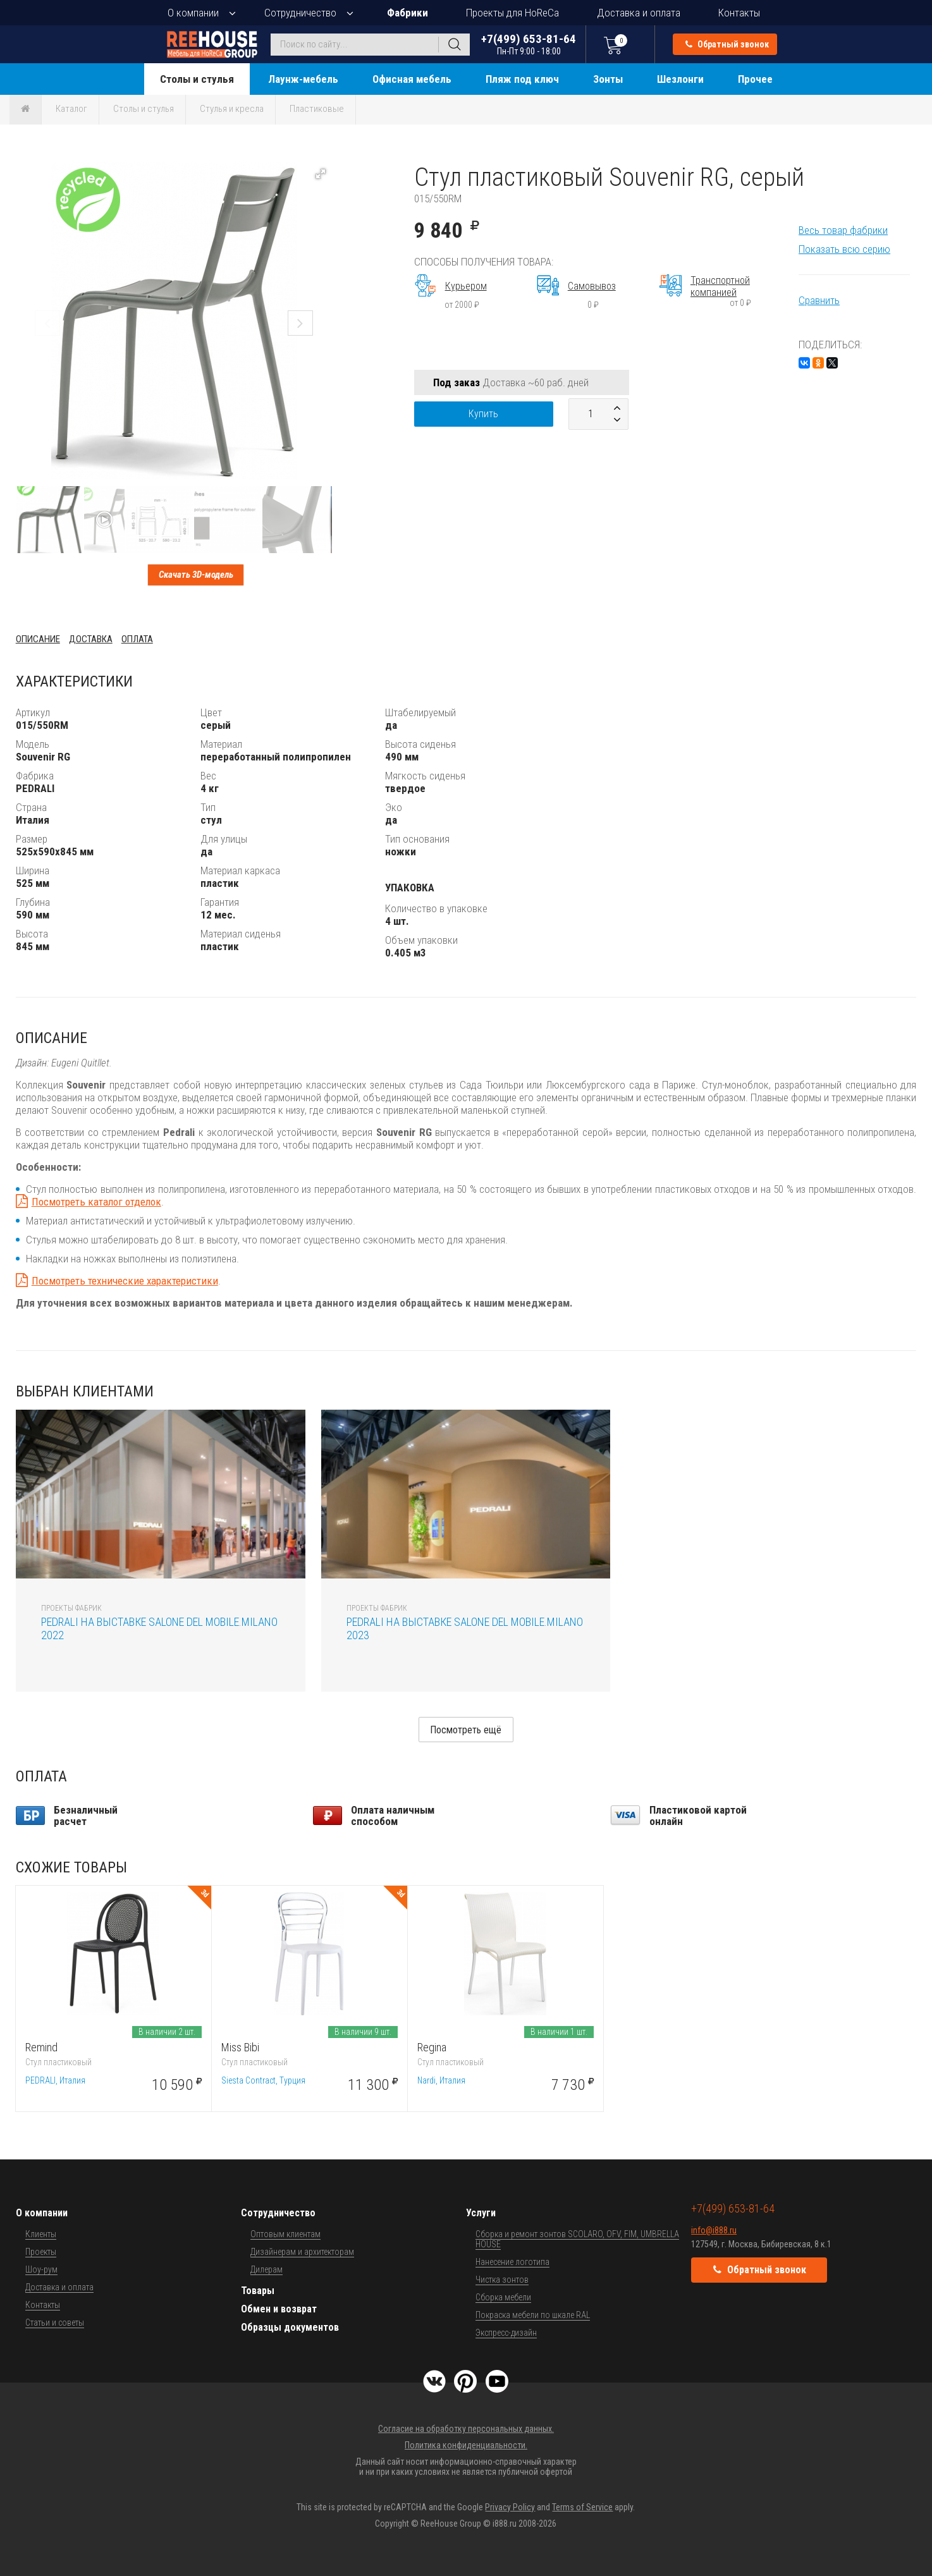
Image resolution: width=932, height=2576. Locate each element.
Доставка (91, 639)
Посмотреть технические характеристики (125, 1280)
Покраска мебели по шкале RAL (532, 2315)
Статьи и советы (54, 2322)
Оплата (137, 639)
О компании (193, 12)
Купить (483, 414)
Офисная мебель (411, 79)
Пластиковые (317, 108)
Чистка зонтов (502, 2279)
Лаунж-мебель (303, 79)
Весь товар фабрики (843, 230)
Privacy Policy (510, 2507)
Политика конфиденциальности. (466, 2445)
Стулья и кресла (232, 108)
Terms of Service (582, 2507)
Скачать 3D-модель (196, 574)
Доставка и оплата (638, 12)
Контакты (739, 12)
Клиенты (40, 2234)
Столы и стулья (197, 79)
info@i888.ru (714, 2230)
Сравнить (819, 300)
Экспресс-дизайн (506, 2333)
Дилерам (266, 2269)
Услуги (481, 2213)
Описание (38, 639)
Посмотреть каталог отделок (96, 1201)
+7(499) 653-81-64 (528, 44)
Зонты (608, 79)
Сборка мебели (503, 2297)
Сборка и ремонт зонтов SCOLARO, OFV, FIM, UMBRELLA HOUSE (577, 2239)
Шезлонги (680, 79)
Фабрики (407, 12)
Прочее (755, 79)
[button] (320, 174)
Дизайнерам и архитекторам (302, 2252)
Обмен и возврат (279, 2309)
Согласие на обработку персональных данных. (466, 2429)
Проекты (40, 2252)
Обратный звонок (727, 44)
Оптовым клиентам (285, 2234)
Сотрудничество (300, 12)
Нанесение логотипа (512, 2262)
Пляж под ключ (522, 79)
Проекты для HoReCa (512, 12)
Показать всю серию (844, 249)
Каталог (71, 108)
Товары (257, 2291)
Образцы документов (290, 2327)
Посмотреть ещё (465, 1730)
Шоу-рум (41, 2269)
